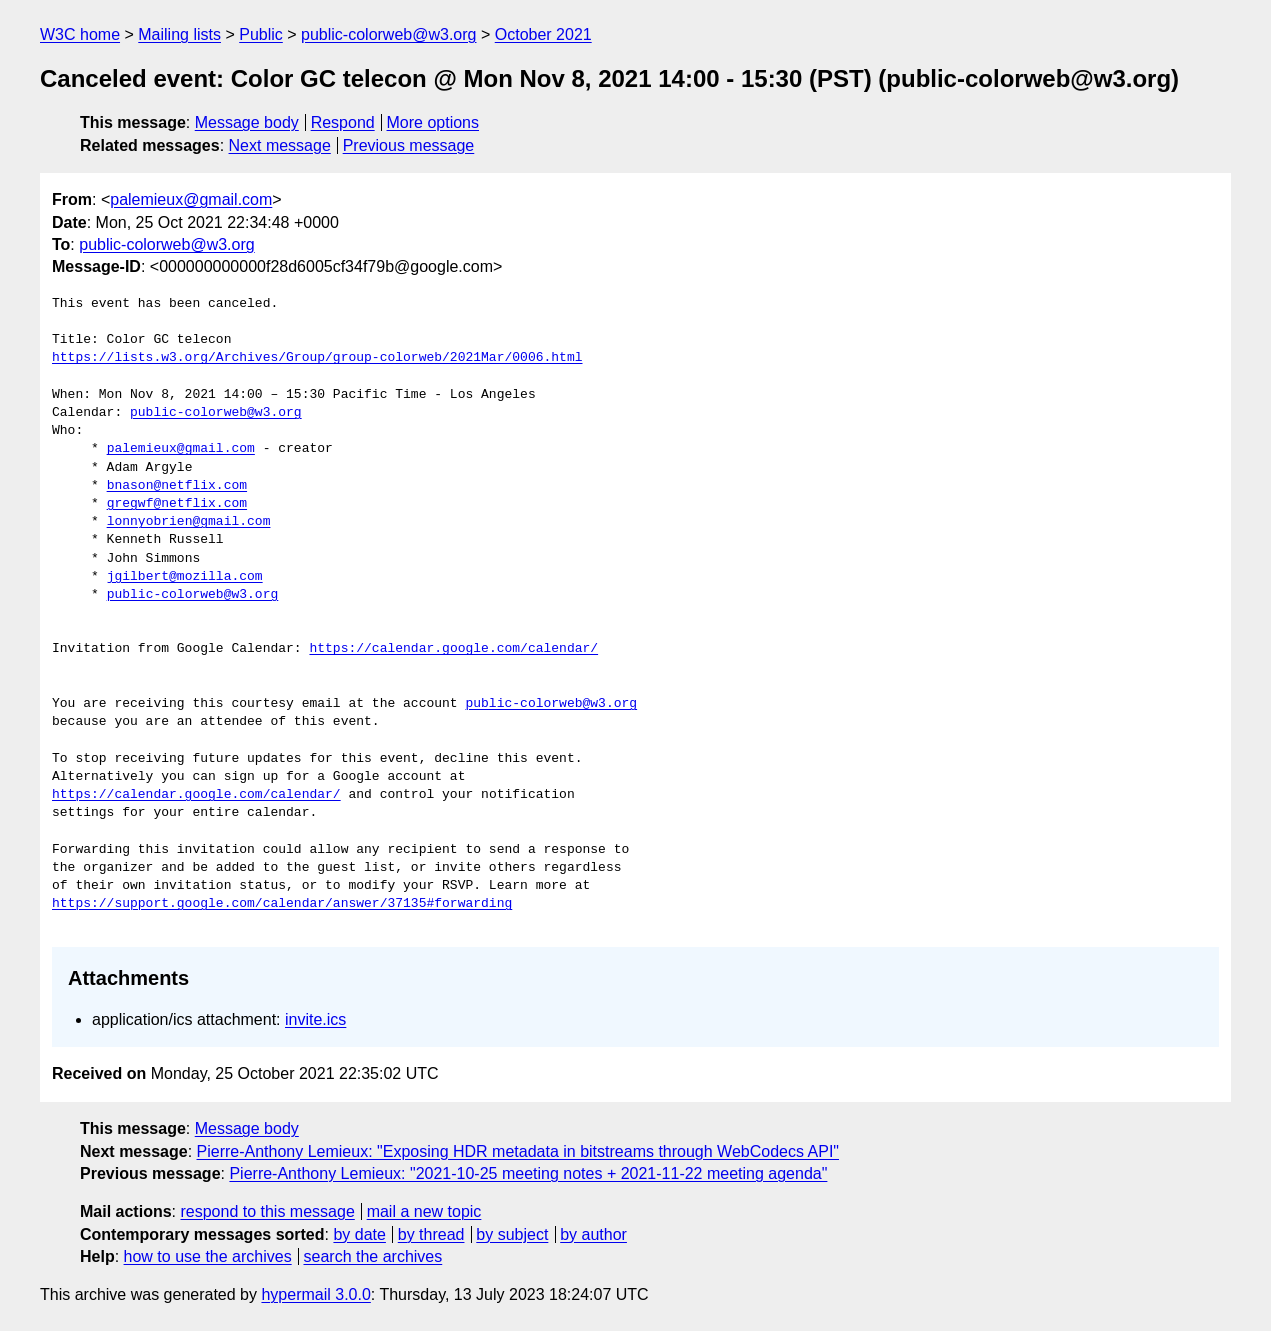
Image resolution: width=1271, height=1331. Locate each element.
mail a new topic (424, 1211)
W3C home (80, 34)
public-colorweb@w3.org (388, 34)
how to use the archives (208, 1256)
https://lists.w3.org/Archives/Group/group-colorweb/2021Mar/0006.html (317, 358)
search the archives (373, 1256)
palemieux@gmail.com (191, 199)
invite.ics (315, 1019)
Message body (247, 122)
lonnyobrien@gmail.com (189, 522)
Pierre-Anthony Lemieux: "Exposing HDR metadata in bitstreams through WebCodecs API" (518, 1151)
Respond (343, 122)
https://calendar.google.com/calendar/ (453, 649)
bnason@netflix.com (177, 486)
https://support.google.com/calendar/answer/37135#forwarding (282, 904)
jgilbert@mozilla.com (185, 577)
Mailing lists (179, 34)
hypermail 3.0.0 (315, 1294)
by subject (512, 1234)
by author (593, 1234)
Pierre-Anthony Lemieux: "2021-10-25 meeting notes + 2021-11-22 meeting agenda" (528, 1173)
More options (433, 122)
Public (261, 34)
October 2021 (543, 34)
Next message (280, 145)
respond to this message (267, 1211)
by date (359, 1234)
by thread (431, 1234)
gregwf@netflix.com (177, 504)
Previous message (409, 145)
